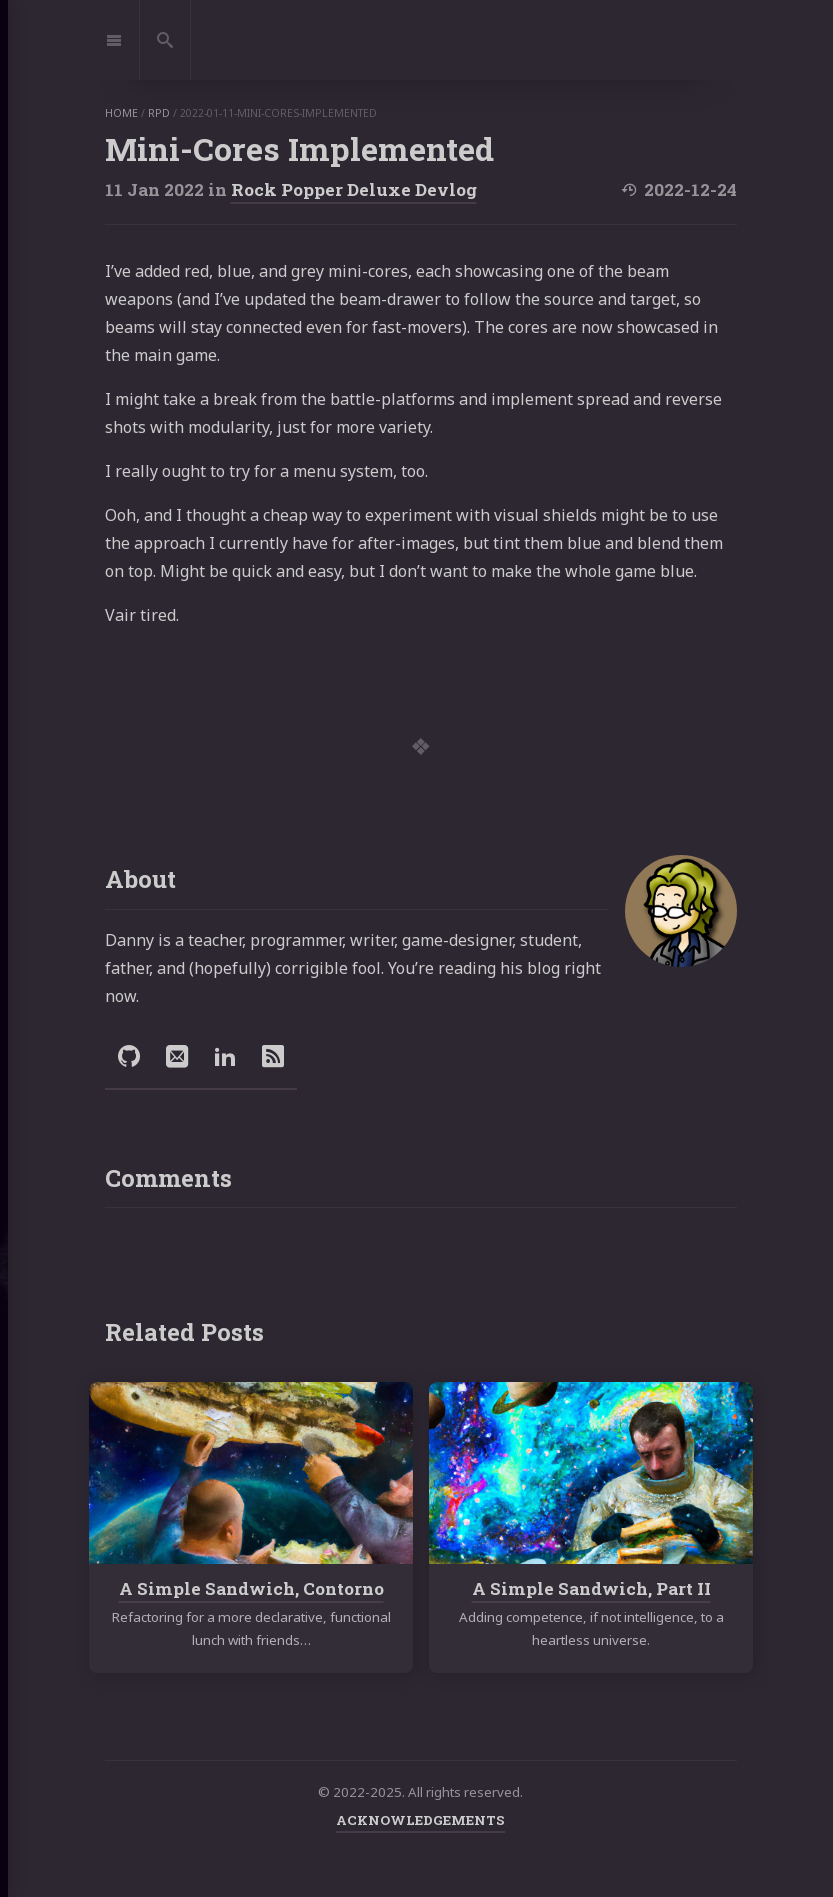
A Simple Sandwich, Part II (590, 1588)
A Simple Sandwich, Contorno (250, 1588)
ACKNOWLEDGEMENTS (420, 1820)
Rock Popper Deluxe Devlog (354, 189)
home (121, 113)
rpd (159, 113)
